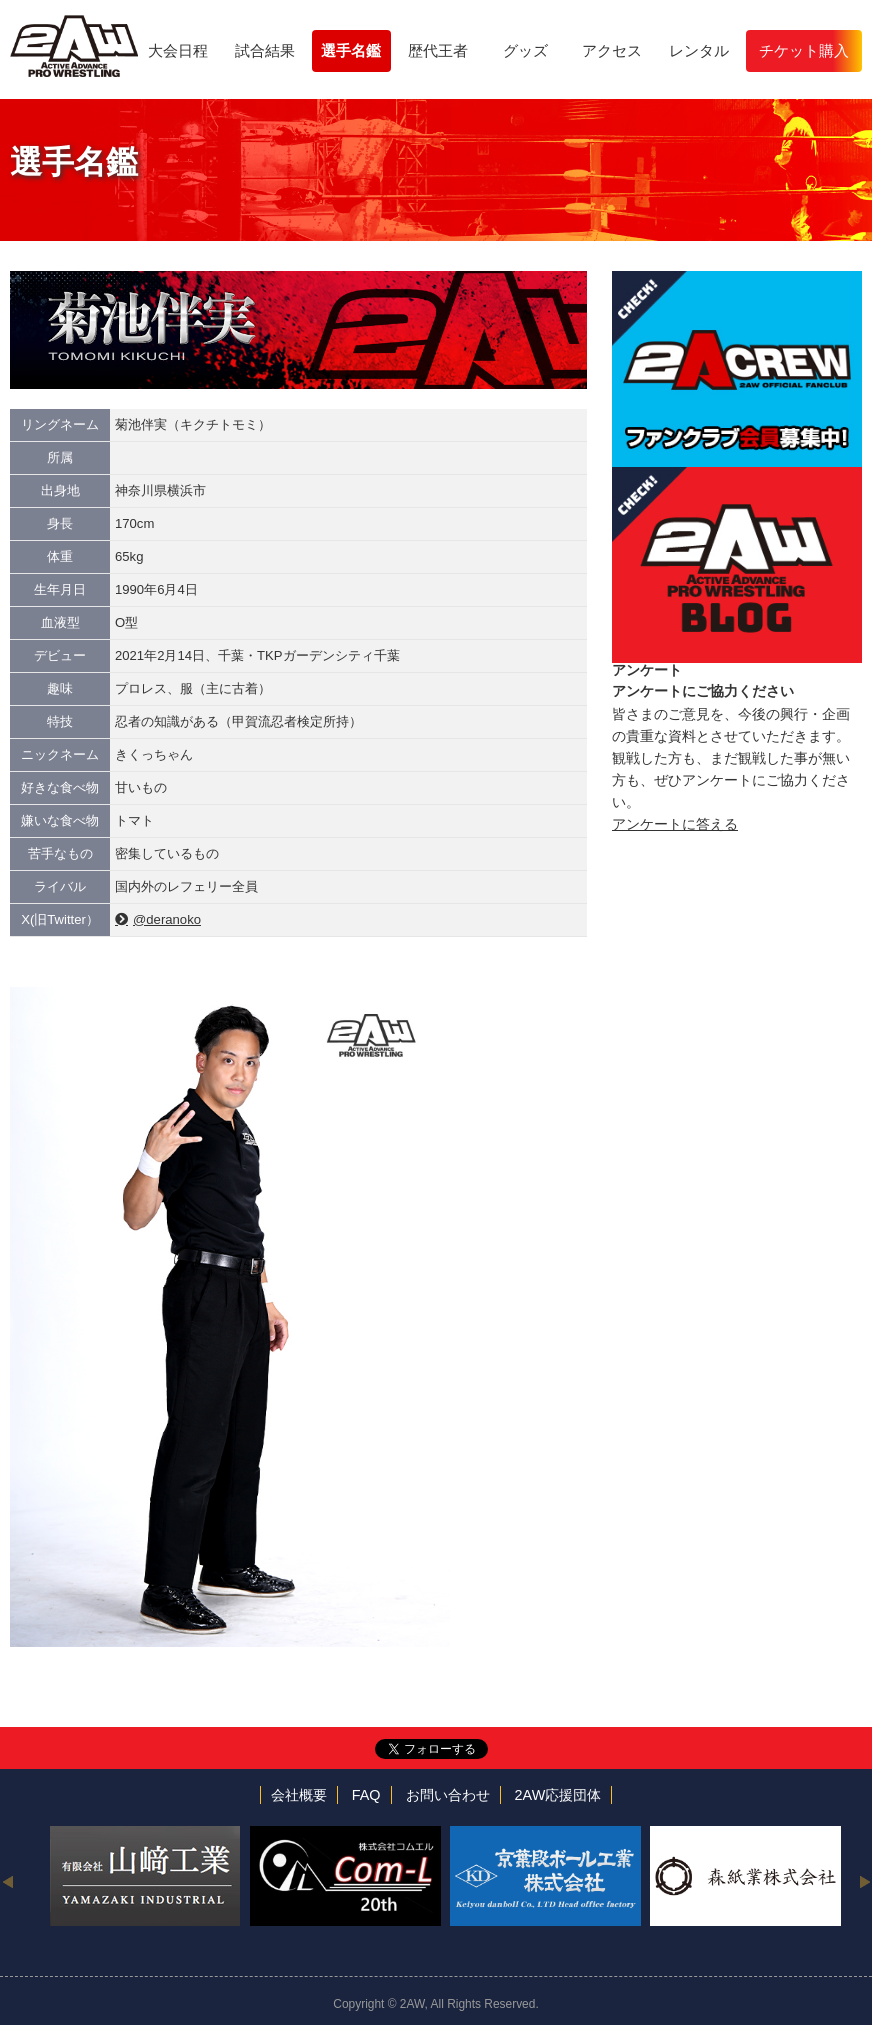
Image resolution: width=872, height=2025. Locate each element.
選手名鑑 (351, 50)
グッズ (525, 50)
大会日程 (178, 50)
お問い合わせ (448, 1795)
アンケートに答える (675, 824)
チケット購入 (804, 50)
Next (864, 1881)
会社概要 (299, 1795)
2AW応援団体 (558, 1795)
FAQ (366, 1795)
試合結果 (265, 50)
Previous (7, 1881)
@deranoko (167, 919)
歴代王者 (438, 50)
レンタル (699, 50)
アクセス (612, 50)
